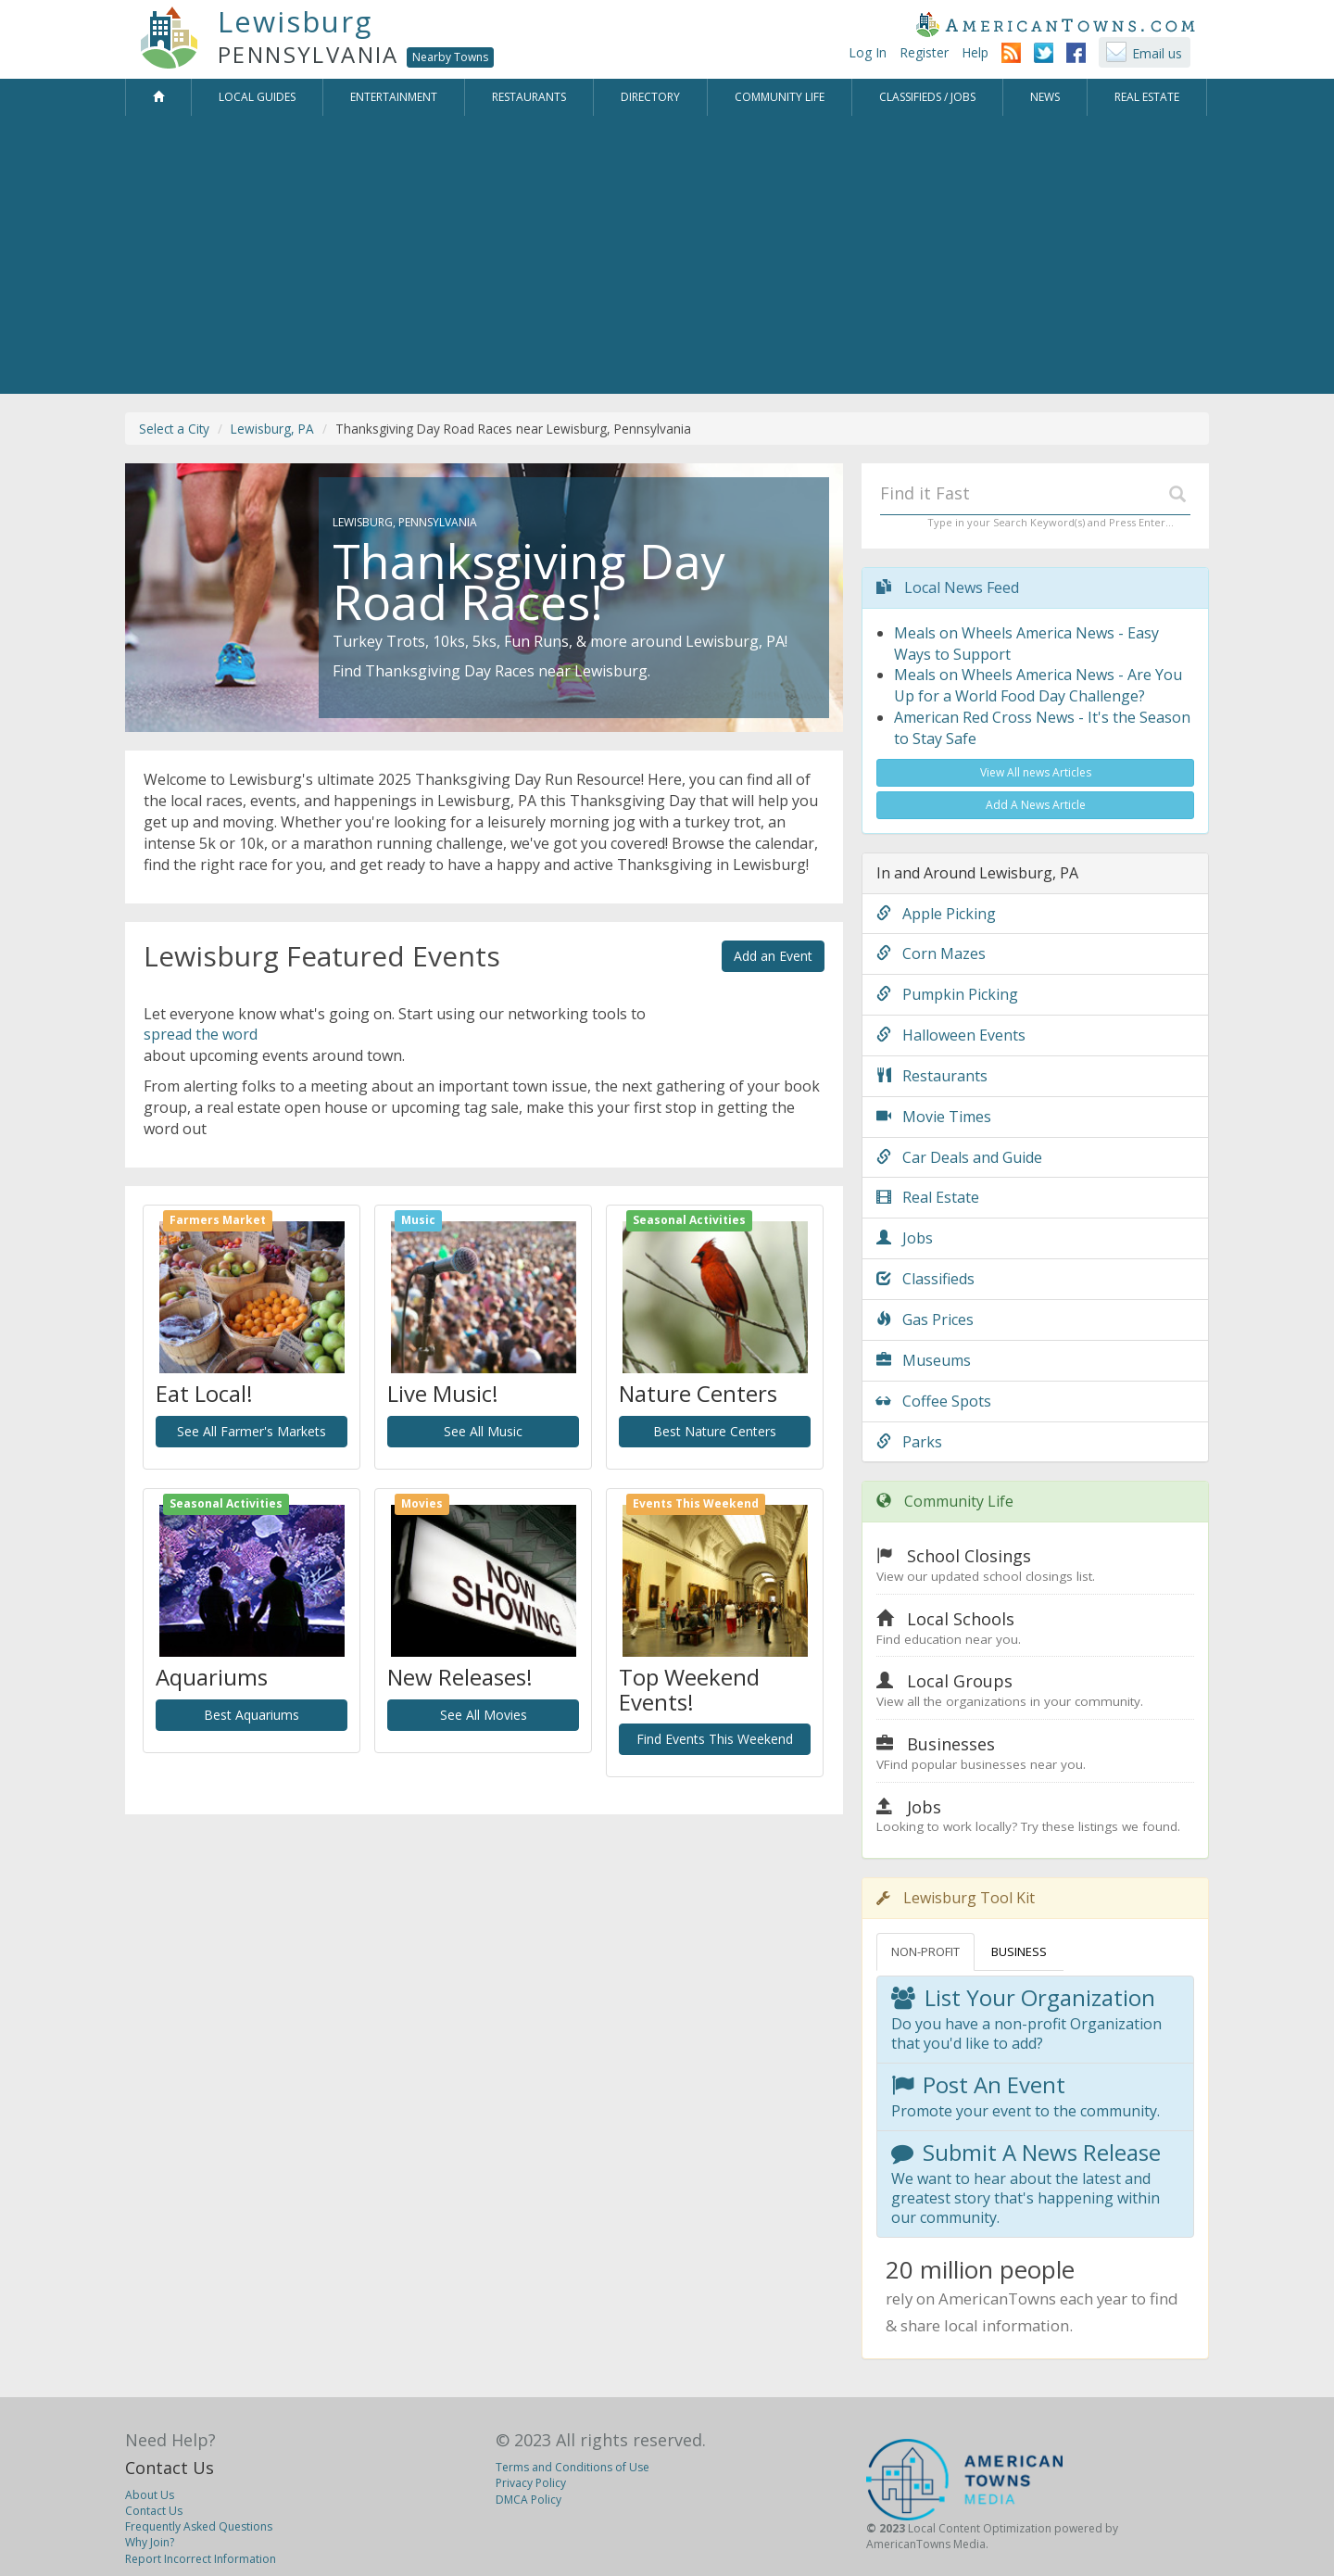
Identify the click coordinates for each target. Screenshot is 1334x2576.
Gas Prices (925, 1319)
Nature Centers (698, 1393)
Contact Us (169, 2467)
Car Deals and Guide (959, 1157)
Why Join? (149, 2542)
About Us (149, 2495)
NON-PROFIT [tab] (925, 1951)
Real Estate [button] (1146, 97)
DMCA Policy (528, 2499)
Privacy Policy (531, 2483)
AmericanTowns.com (1055, 24)
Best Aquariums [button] (251, 1715)
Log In (868, 52)
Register (924, 52)
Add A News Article (1036, 805)
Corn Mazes (931, 953)
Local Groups (960, 1681)
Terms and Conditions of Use (572, 2467)
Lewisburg (295, 21)
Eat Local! (204, 1393)
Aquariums (212, 1676)
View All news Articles (1035, 772)
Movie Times (933, 1116)
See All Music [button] (483, 1431)
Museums (923, 1360)
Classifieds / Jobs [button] (927, 97)
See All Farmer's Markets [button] (251, 1431)
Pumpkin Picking (947, 994)
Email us (1157, 53)
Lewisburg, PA (272, 428)
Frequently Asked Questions (198, 2526)
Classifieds (925, 1279)
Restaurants (932, 1076)
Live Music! (442, 1393)
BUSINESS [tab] (1019, 1951)
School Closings (969, 1556)
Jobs (904, 1238)
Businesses (951, 1744)
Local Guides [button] (257, 97)
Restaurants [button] (529, 97)
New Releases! (460, 1676)
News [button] (1045, 97)
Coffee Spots (933, 1401)
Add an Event (773, 956)
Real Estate (927, 1197)
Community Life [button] (779, 97)
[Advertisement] (667, 255)
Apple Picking (936, 913)
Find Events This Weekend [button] (714, 1739)
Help (975, 52)
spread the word (201, 1034)
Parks (909, 1442)
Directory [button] (650, 97)
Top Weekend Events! (689, 1688)
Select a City (174, 428)
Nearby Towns (450, 57)
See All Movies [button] (483, 1715)
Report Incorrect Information (200, 2559)
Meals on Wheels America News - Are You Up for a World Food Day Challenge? (1038, 685)
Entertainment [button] (393, 97)
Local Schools (960, 1619)
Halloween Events (951, 1035)
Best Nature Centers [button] (714, 1431)
